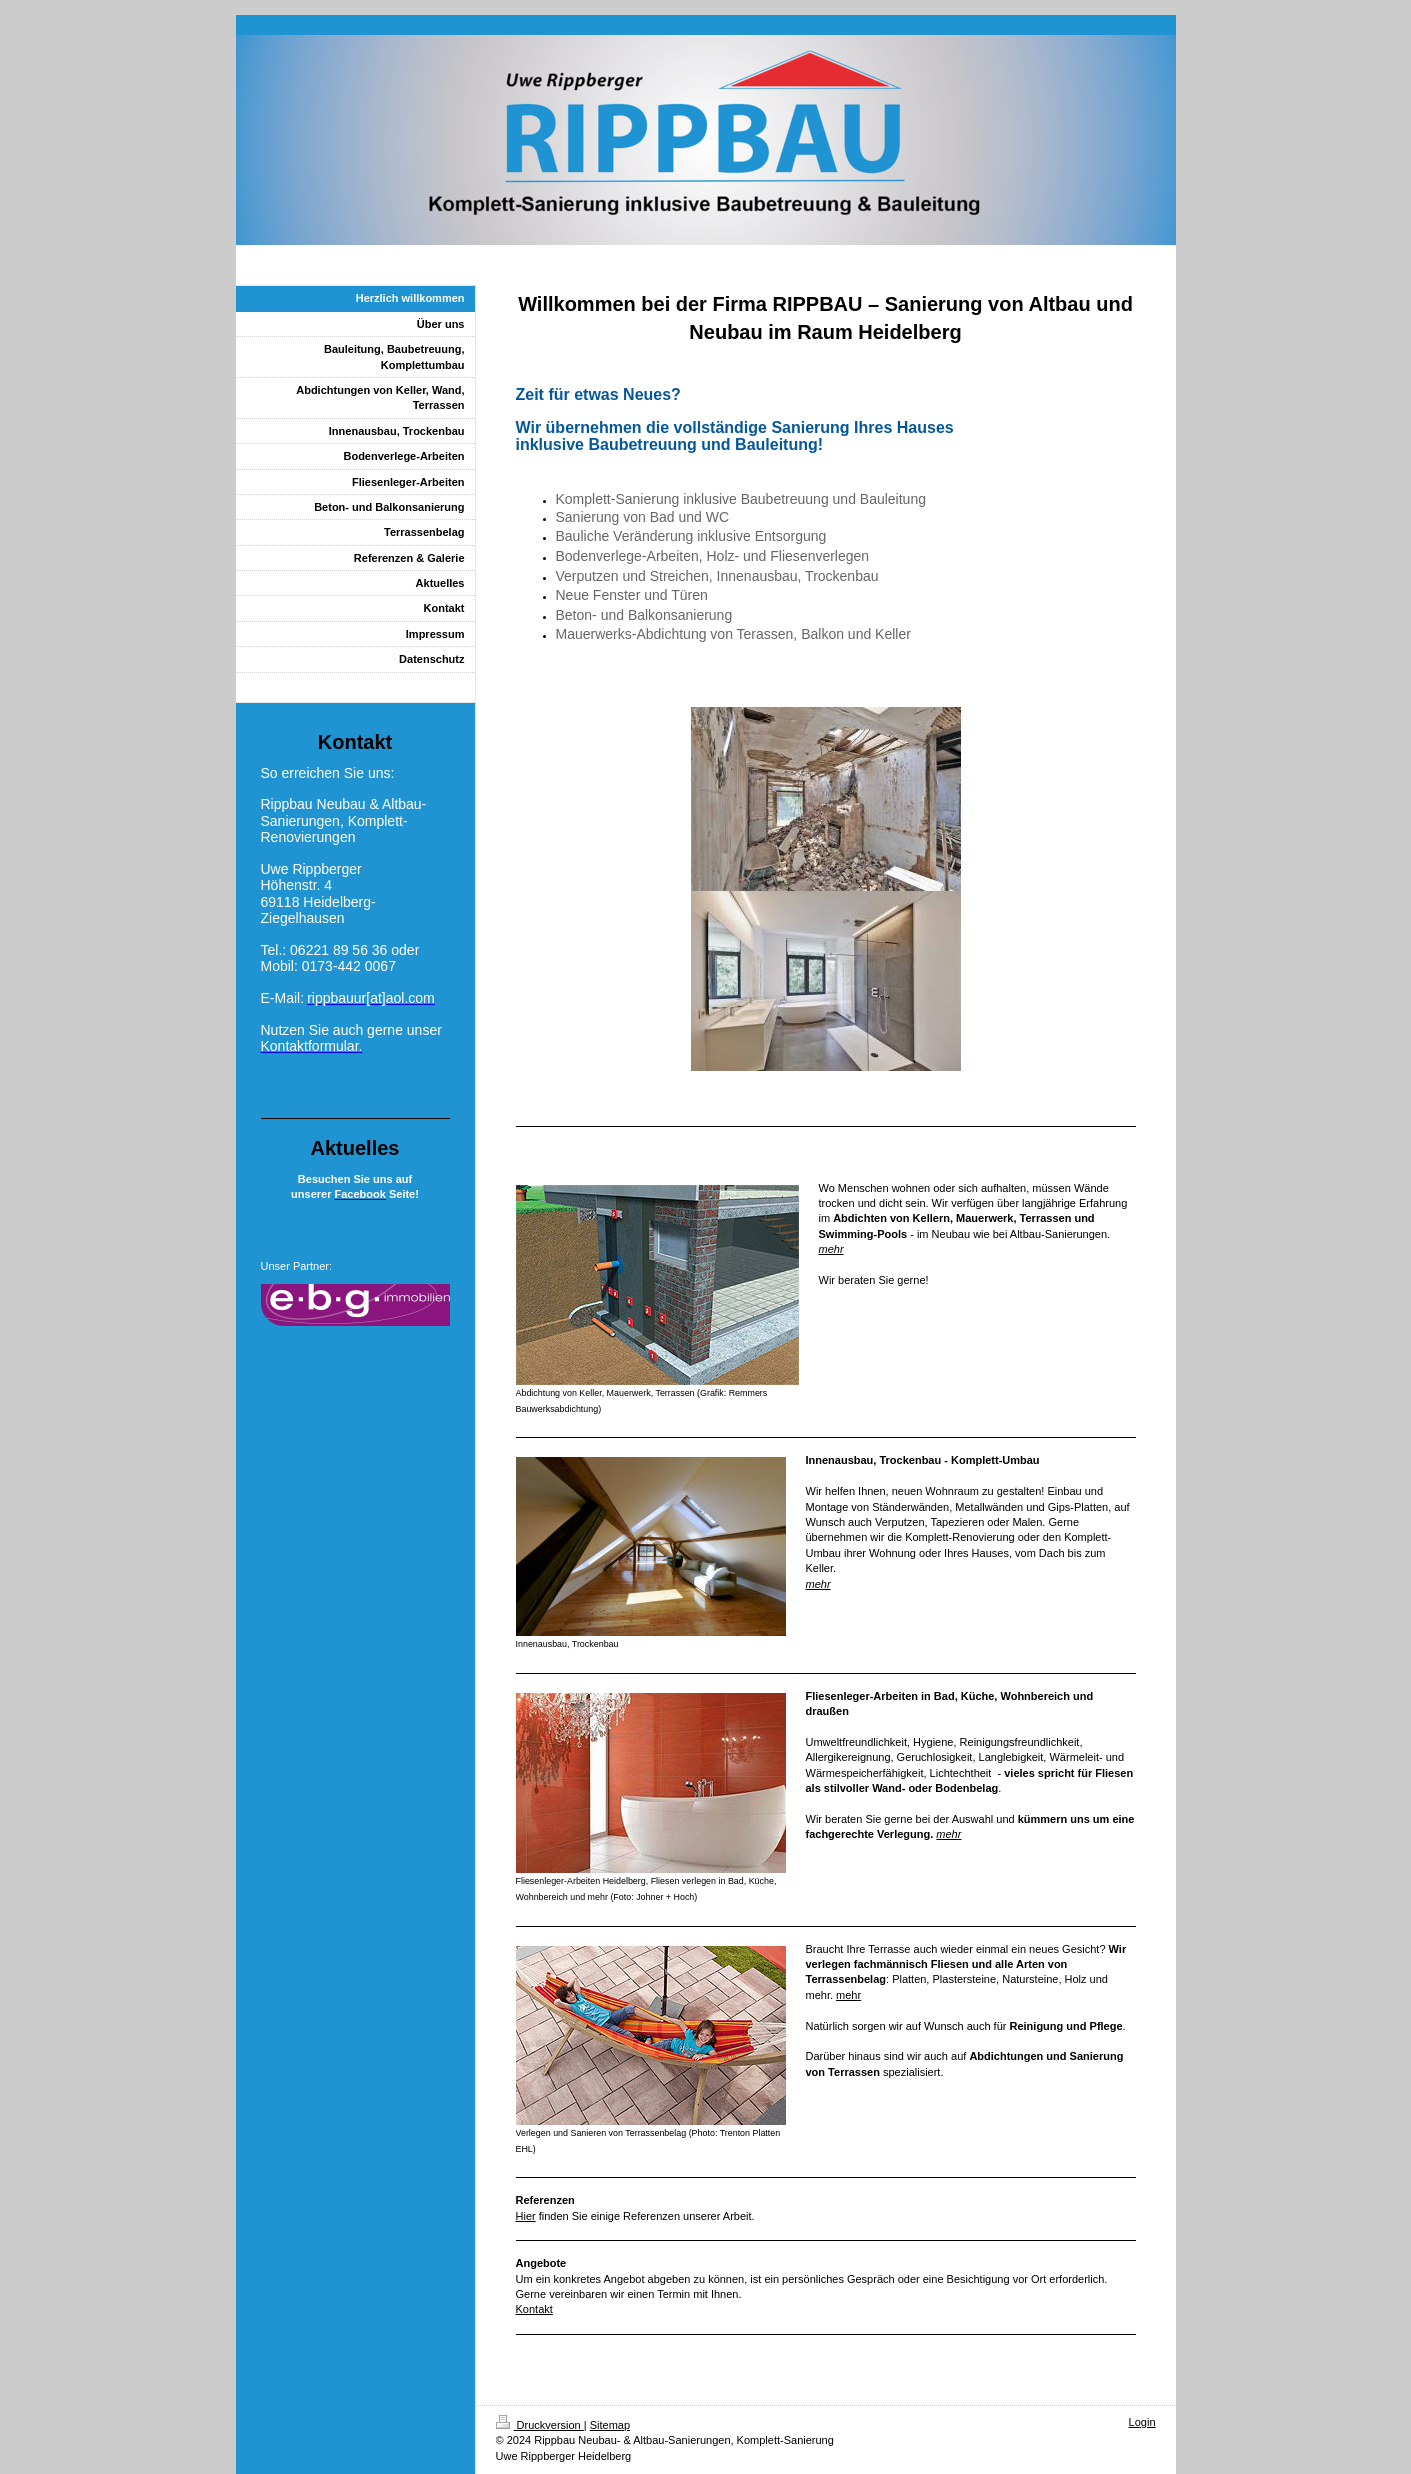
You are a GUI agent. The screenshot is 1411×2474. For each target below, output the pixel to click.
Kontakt (534, 2309)
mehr (831, 1249)
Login (1142, 2422)
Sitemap (610, 2425)
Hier (526, 2216)
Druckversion (540, 2425)
